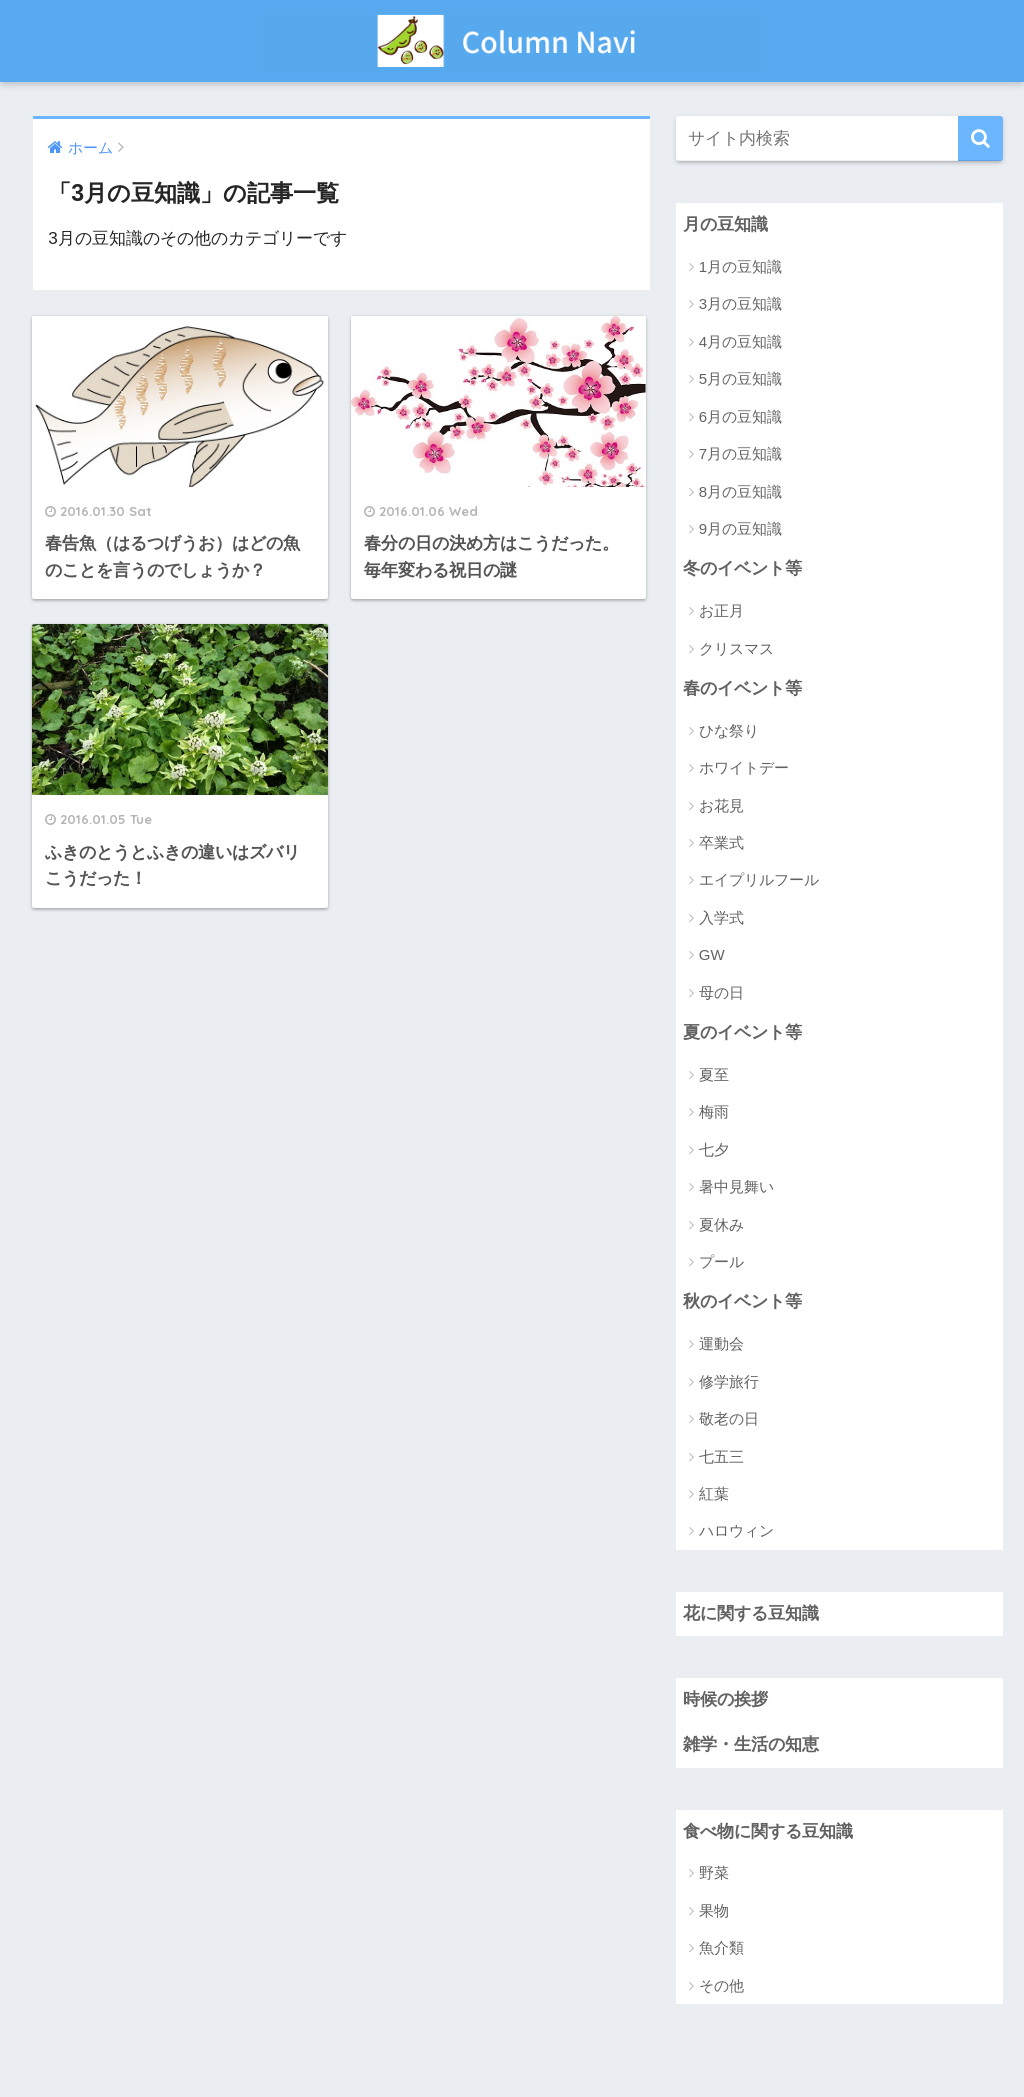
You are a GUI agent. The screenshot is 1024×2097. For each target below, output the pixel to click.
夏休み (721, 1224)
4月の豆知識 (740, 341)
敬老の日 (729, 1418)
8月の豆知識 (740, 491)
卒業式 (721, 842)
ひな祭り (729, 730)
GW (712, 954)
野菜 (714, 1872)
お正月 (721, 610)
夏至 (714, 1074)
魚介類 (721, 1947)
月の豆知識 (725, 224)
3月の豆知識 (740, 303)
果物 (714, 1910)
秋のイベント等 (742, 1301)
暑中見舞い (736, 1186)
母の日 (721, 992)
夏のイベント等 (742, 1032)
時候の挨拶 (725, 1699)
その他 (721, 1985)
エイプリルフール (759, 879)
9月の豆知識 (740, 528)
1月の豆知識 (740, 266)
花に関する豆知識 (751, 1613)
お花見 (721, 805)
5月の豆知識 (740, 378)
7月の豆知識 (740, 453)
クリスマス (736, 648)
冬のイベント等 (742, 568)
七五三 (721, 1456)
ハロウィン (736, 1530)
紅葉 (714, 1493)
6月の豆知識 (740, 416)
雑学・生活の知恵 (751, 1744)
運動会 (721, 1343)
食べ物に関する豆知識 (768, 1831)
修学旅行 (729, 1381)
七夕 (714, 1149)
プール (721, 1261)
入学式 (721, 917)
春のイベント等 (742, 688)
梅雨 (714, 1111)
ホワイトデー (744, 767)
